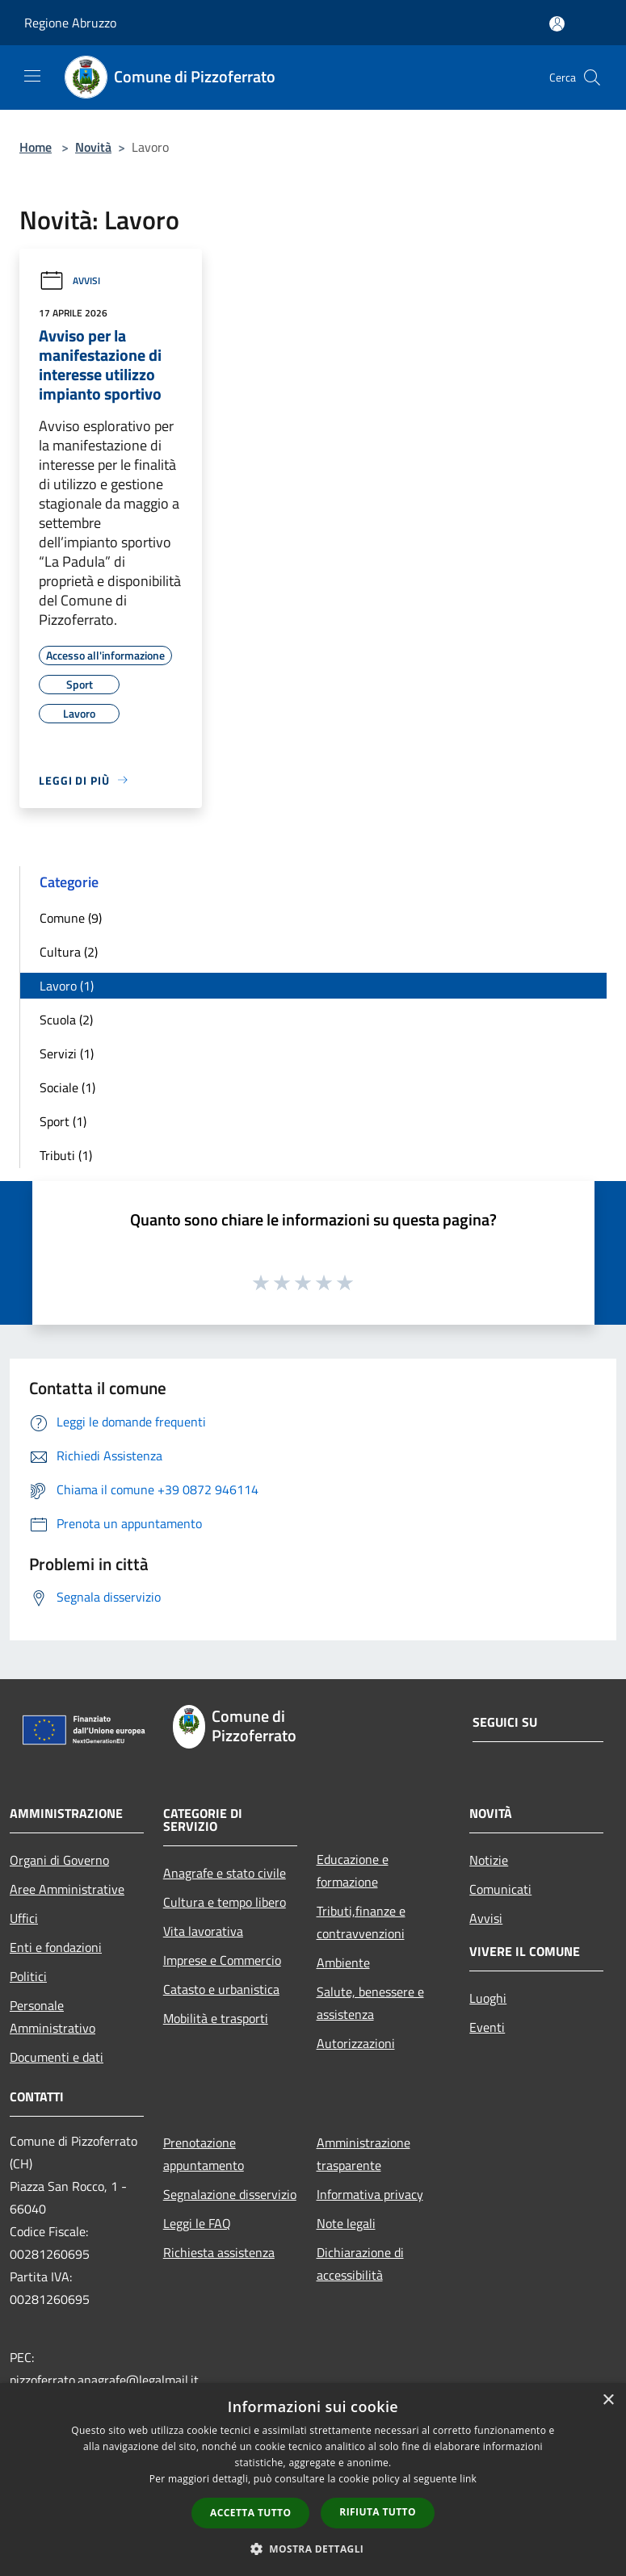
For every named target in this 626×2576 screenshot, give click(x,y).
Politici (28, 1976)
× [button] (608, 2400)
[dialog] (313, 2479)
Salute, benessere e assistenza (370, 2003)
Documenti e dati (56, 2057)
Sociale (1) (67, 1087)
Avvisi (69, 280)
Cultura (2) (69, 951)
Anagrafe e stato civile (224, 1873)
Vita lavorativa (203, 1931)
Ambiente (343, 1962)
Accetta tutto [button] (250, 2512)
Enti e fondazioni (56, 1947)
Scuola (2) (66, 1019)
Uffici (24, 1918)
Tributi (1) (66, 1155)
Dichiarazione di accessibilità (360, 2264)
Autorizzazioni (356, 2043)
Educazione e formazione (353, 1870)
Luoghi (487, 1998)
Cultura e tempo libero (224, 1902)
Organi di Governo (59, 1860)
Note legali (346, 2223)
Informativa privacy (370, 2194)
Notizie (488, 1860)
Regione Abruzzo (70, 22)
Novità (93, 147)
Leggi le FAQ (197, 2223)
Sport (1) (63, 1121)
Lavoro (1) (67, 985)
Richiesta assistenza (219, 2252)
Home (35, 147)
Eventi (487, 2027)
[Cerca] (592, 77)
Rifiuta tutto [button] (377, 2512)
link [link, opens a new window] (468, 2479)
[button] (313, 2548)
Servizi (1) (67, 1053)
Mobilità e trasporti (215, 2018)
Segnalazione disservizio (229, 2194)
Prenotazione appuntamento (203, 2154)
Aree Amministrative (67, 1889)
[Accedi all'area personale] (557, 24)
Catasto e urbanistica (221, 1989)
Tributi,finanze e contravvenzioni (361, 1922)
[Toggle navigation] (32, 76)
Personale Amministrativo (52, 2017)
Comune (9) (71, 918)
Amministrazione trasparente (363, 2154)
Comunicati (500, 1889)
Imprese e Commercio (222, 1960)
